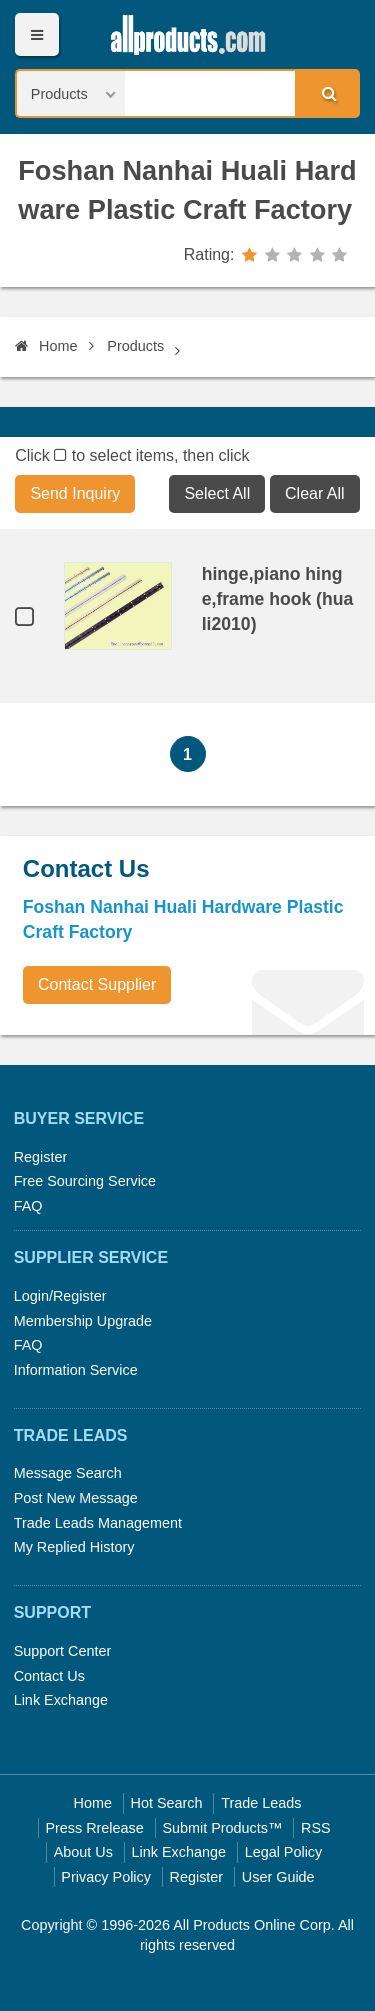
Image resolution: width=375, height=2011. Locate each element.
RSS (316, 1828)
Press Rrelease (94, 1828)
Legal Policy (284, 1852)
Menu (36, 34)
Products (135, 346)
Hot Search (167, 1803)
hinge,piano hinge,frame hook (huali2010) (278, 599)
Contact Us (49, 1676)
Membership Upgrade (83, 1321)
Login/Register (60, 1296)
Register (41, 1157)
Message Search (68, 1473)
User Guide (278, 1877)
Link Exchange (61, 1700)
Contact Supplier (97, 984)
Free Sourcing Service (85, 1181)
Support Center (63, 1651)
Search (326, 93)
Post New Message (76, 1498)
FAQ (28, 1206)
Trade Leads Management (98, 1523)
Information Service (76, 1370)
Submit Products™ (222, 1828)
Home (46, 346)
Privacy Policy (106, 1877)
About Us (83, 1852)
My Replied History (74, 1547)
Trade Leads (261, 1803)
